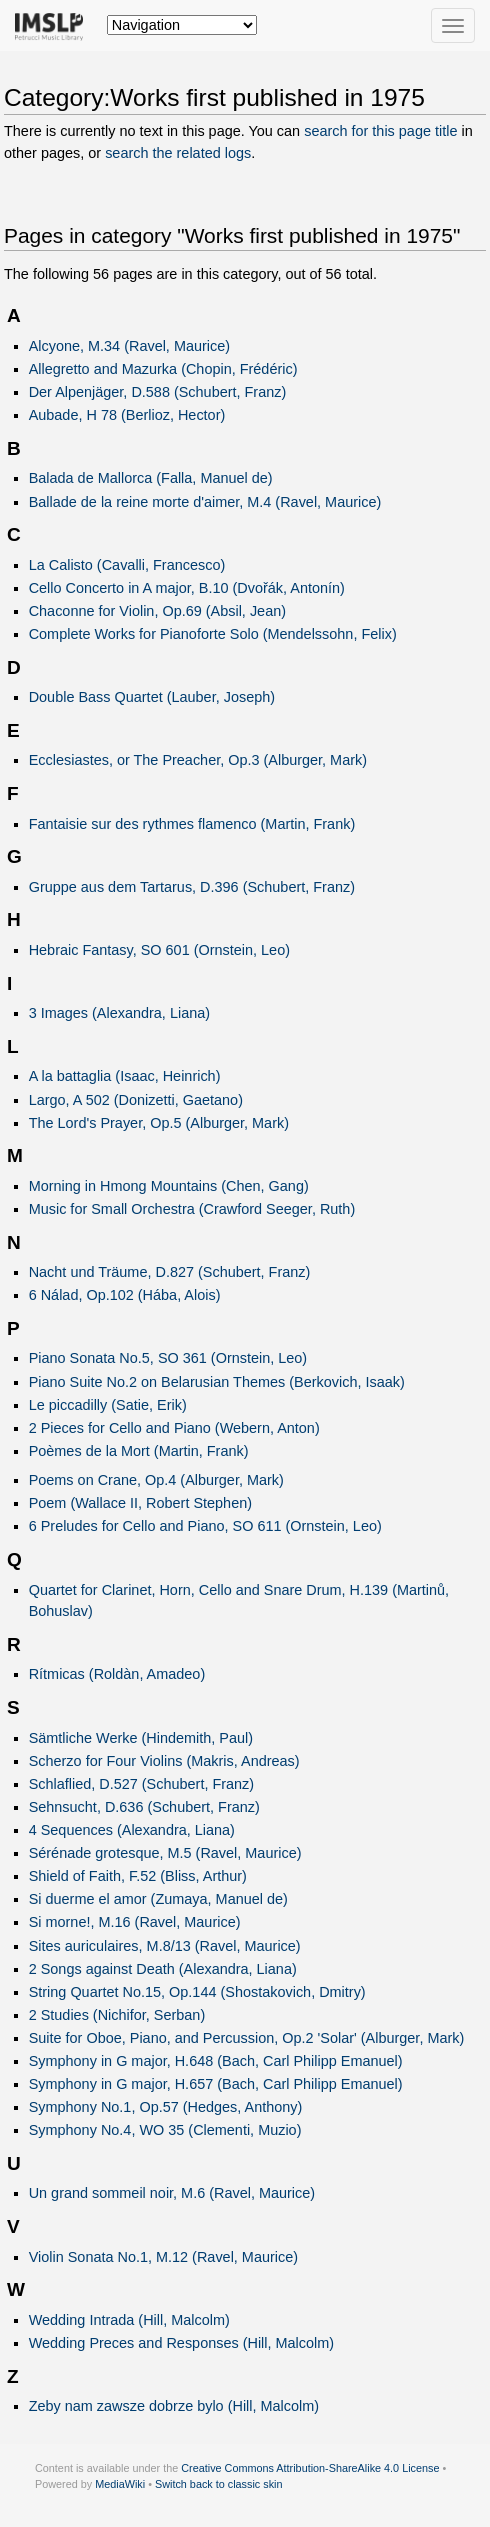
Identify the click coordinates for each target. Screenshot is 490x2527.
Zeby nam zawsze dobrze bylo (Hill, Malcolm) (174, 2406)
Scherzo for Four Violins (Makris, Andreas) (164, 1761)
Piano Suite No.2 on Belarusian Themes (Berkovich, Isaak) (217, 1382)
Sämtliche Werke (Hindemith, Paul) (141, 1738)
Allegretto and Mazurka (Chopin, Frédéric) (163, 369)
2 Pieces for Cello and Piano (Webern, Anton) (174, 1428)
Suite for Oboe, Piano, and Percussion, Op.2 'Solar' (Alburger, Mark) (247, 2038)
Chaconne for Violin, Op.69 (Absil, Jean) (157, 611)
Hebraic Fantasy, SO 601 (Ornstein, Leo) (159, 950)
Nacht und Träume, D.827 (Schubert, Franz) (170, 1272)
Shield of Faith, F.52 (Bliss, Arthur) (138, 1876)
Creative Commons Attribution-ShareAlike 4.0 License (310, 2468)
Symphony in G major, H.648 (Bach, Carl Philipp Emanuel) (216, 2061)
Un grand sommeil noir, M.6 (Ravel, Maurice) (172, 2193)
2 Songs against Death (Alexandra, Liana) (163, 1969)
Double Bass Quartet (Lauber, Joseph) (152, 697)
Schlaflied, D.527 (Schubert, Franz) (142, 1784)
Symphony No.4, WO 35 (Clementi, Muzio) (165, 2130)
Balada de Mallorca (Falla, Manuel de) (151, 478)
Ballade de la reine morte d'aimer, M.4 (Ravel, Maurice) (205, 502)
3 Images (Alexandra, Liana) (119, 1013)
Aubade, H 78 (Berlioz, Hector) (127, 415)
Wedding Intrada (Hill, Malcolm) (129, 2320)
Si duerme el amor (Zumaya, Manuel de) (158, 1899)
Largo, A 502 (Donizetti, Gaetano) (136, 1100)
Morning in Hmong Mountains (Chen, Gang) (169, 1186)
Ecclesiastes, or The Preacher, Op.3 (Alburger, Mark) (198, 760)
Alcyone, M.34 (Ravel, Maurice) (129, 346)
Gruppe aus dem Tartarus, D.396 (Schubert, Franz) (192, 887)
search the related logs (178, 153)
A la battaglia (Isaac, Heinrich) (125, 1076)
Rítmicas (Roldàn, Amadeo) (117, 1674)
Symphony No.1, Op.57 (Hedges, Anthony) (166, 2107)
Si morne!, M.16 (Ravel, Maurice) (135, 1922)
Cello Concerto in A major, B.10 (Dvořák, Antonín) (187, 588)
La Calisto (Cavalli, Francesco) (127, 565)
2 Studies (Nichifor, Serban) (117, 2015)
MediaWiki (120, 2484)
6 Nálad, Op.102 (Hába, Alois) (125, 1295)
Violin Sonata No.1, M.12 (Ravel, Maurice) (163, 2257)
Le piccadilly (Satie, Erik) (108, 1405)
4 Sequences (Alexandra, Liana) (132, 1830)
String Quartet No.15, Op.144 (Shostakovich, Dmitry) (197, 1992)
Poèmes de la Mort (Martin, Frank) (139, 1451)
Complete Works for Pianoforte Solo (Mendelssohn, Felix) (213, 634)
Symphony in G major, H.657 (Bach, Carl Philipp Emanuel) (216, 2084)
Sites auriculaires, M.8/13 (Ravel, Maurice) (165, 1946)
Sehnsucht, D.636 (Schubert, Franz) (144, 1807)
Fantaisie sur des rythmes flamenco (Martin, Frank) (192, 824)
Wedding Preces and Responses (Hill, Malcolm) (181, 2343)
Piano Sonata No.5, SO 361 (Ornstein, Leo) (168, 1358)
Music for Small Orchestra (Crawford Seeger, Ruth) (192, 1209)
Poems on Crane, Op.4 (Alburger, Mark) (156, 1480)
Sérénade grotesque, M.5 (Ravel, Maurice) (165, 1853)
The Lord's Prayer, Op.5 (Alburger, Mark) (159, 1123)
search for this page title (380, 131)
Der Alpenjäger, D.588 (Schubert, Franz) (158, 392)
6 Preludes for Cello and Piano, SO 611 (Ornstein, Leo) (205, 1526)
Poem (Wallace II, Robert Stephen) (140, 1503)
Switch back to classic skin (219, 2484)
